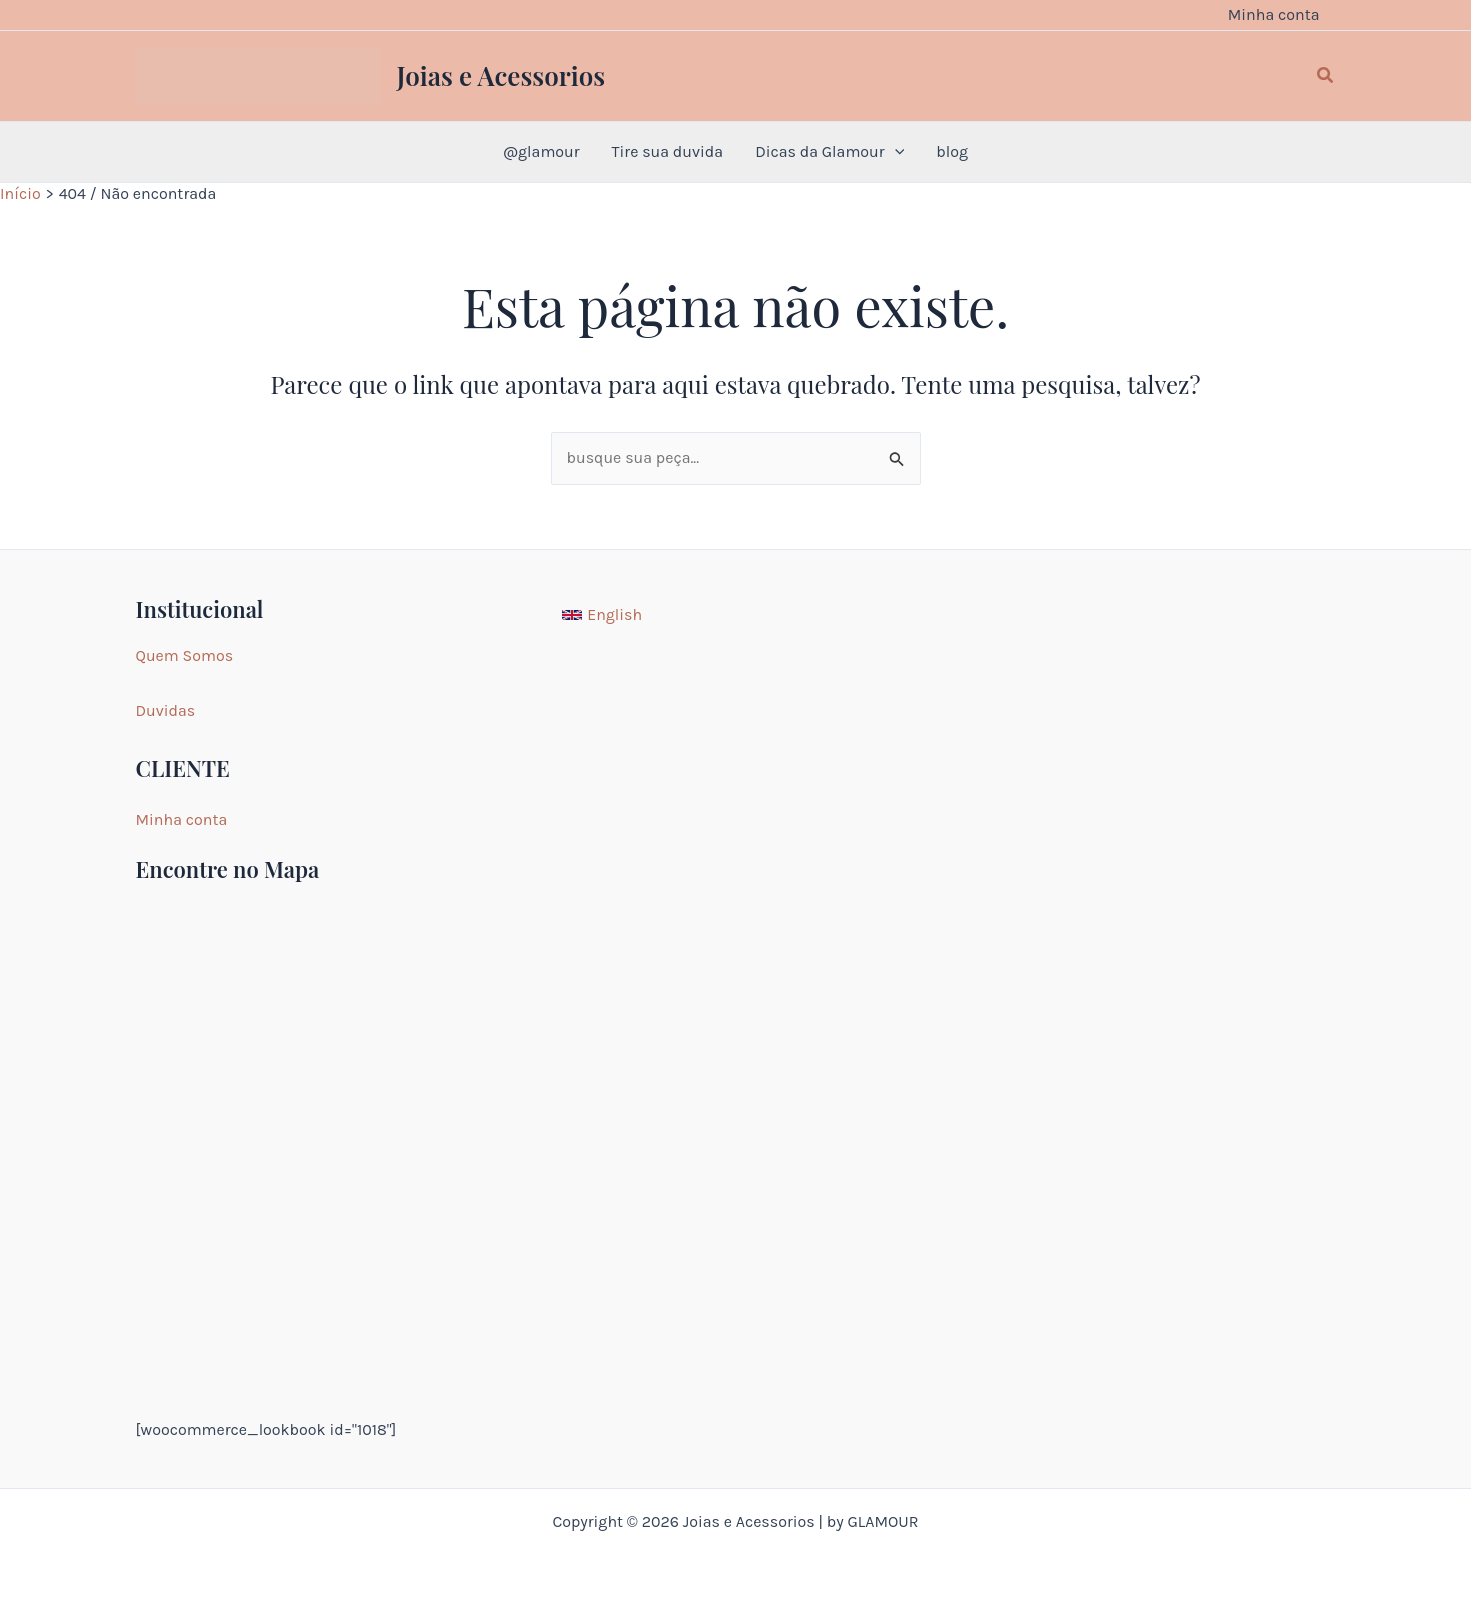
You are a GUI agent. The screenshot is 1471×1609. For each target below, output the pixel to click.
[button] (1326, 76)
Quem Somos (185, 655)
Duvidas (166, 710)
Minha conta (182, 819)
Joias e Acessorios (501, 75)
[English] (602, 615)
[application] (895, 152)
